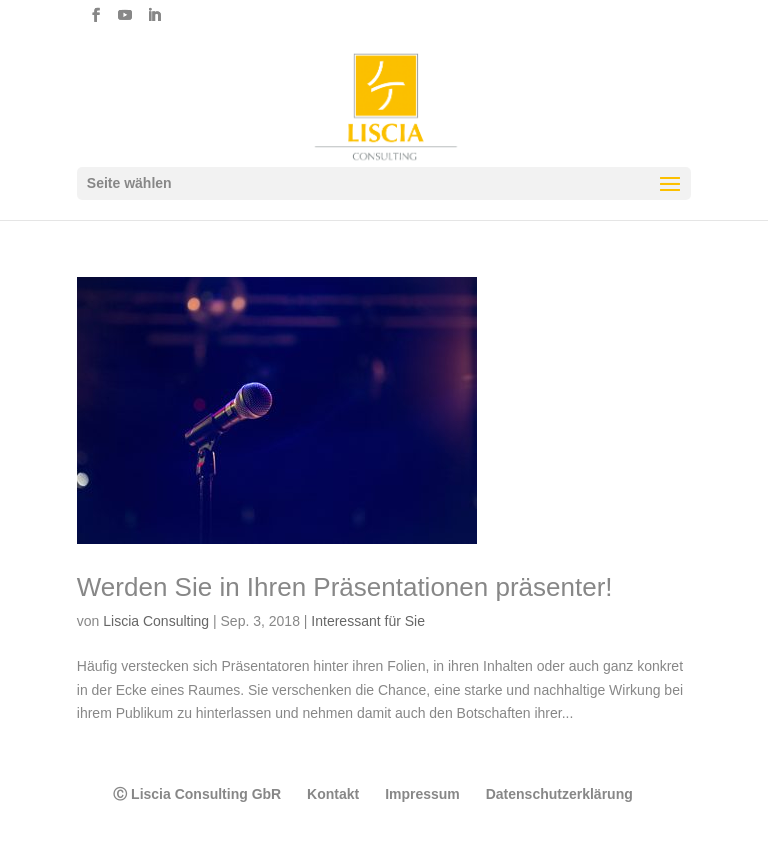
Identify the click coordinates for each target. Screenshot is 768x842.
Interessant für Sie (368, 621)
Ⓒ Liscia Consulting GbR (197, 794)
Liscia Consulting (156, 621)
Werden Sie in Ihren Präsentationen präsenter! (345, 587)
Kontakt (333, 794)
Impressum (422, 794)
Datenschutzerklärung (559, 794)
